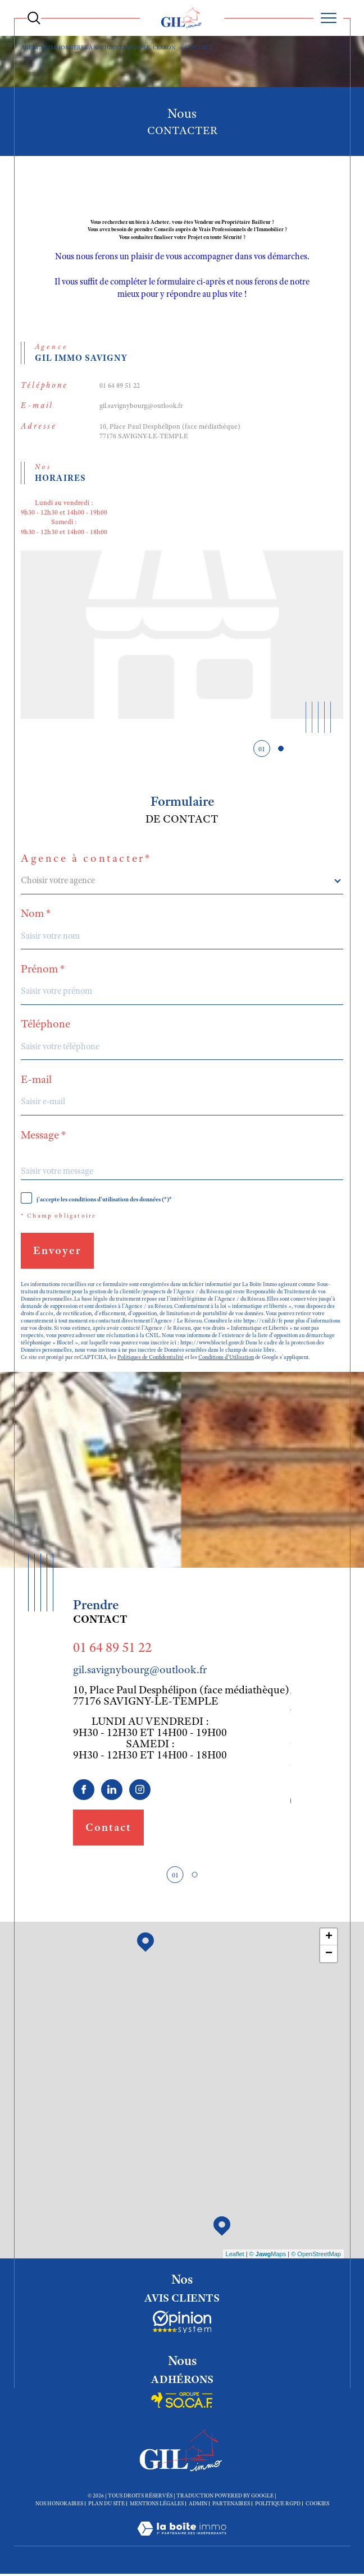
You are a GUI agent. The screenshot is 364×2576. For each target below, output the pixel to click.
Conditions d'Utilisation (228, 1358)
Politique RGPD (278, 2506)
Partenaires (231, 2506)
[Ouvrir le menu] (328, 18)
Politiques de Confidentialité (151, 1358)
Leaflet (235, 2256)
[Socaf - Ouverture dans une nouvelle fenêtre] (182, 2324)
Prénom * (43, 970)
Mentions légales (157, 2506)
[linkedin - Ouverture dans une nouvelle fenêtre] (111, 1792)
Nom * (36, 914)
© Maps (267, 2256)
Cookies (317, 2506)
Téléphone (45, 1025)
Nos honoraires (59, 2506)
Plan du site (106, 2506)
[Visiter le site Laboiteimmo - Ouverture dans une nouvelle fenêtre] (181, 2542)
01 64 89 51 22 (119, 386)
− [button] (329, 1956)
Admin (198, 2506)
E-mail (36, 1080)
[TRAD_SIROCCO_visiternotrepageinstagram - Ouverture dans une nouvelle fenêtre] (140, 1792)
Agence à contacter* (86, 859)
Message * (43, 1136)
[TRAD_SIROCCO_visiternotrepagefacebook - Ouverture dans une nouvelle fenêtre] (83, 1792)
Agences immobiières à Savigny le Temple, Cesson (98, 47)
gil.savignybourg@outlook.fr (141, 406)
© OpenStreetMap (316, 2256)
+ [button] (329, 1939)
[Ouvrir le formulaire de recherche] (34, 18)
